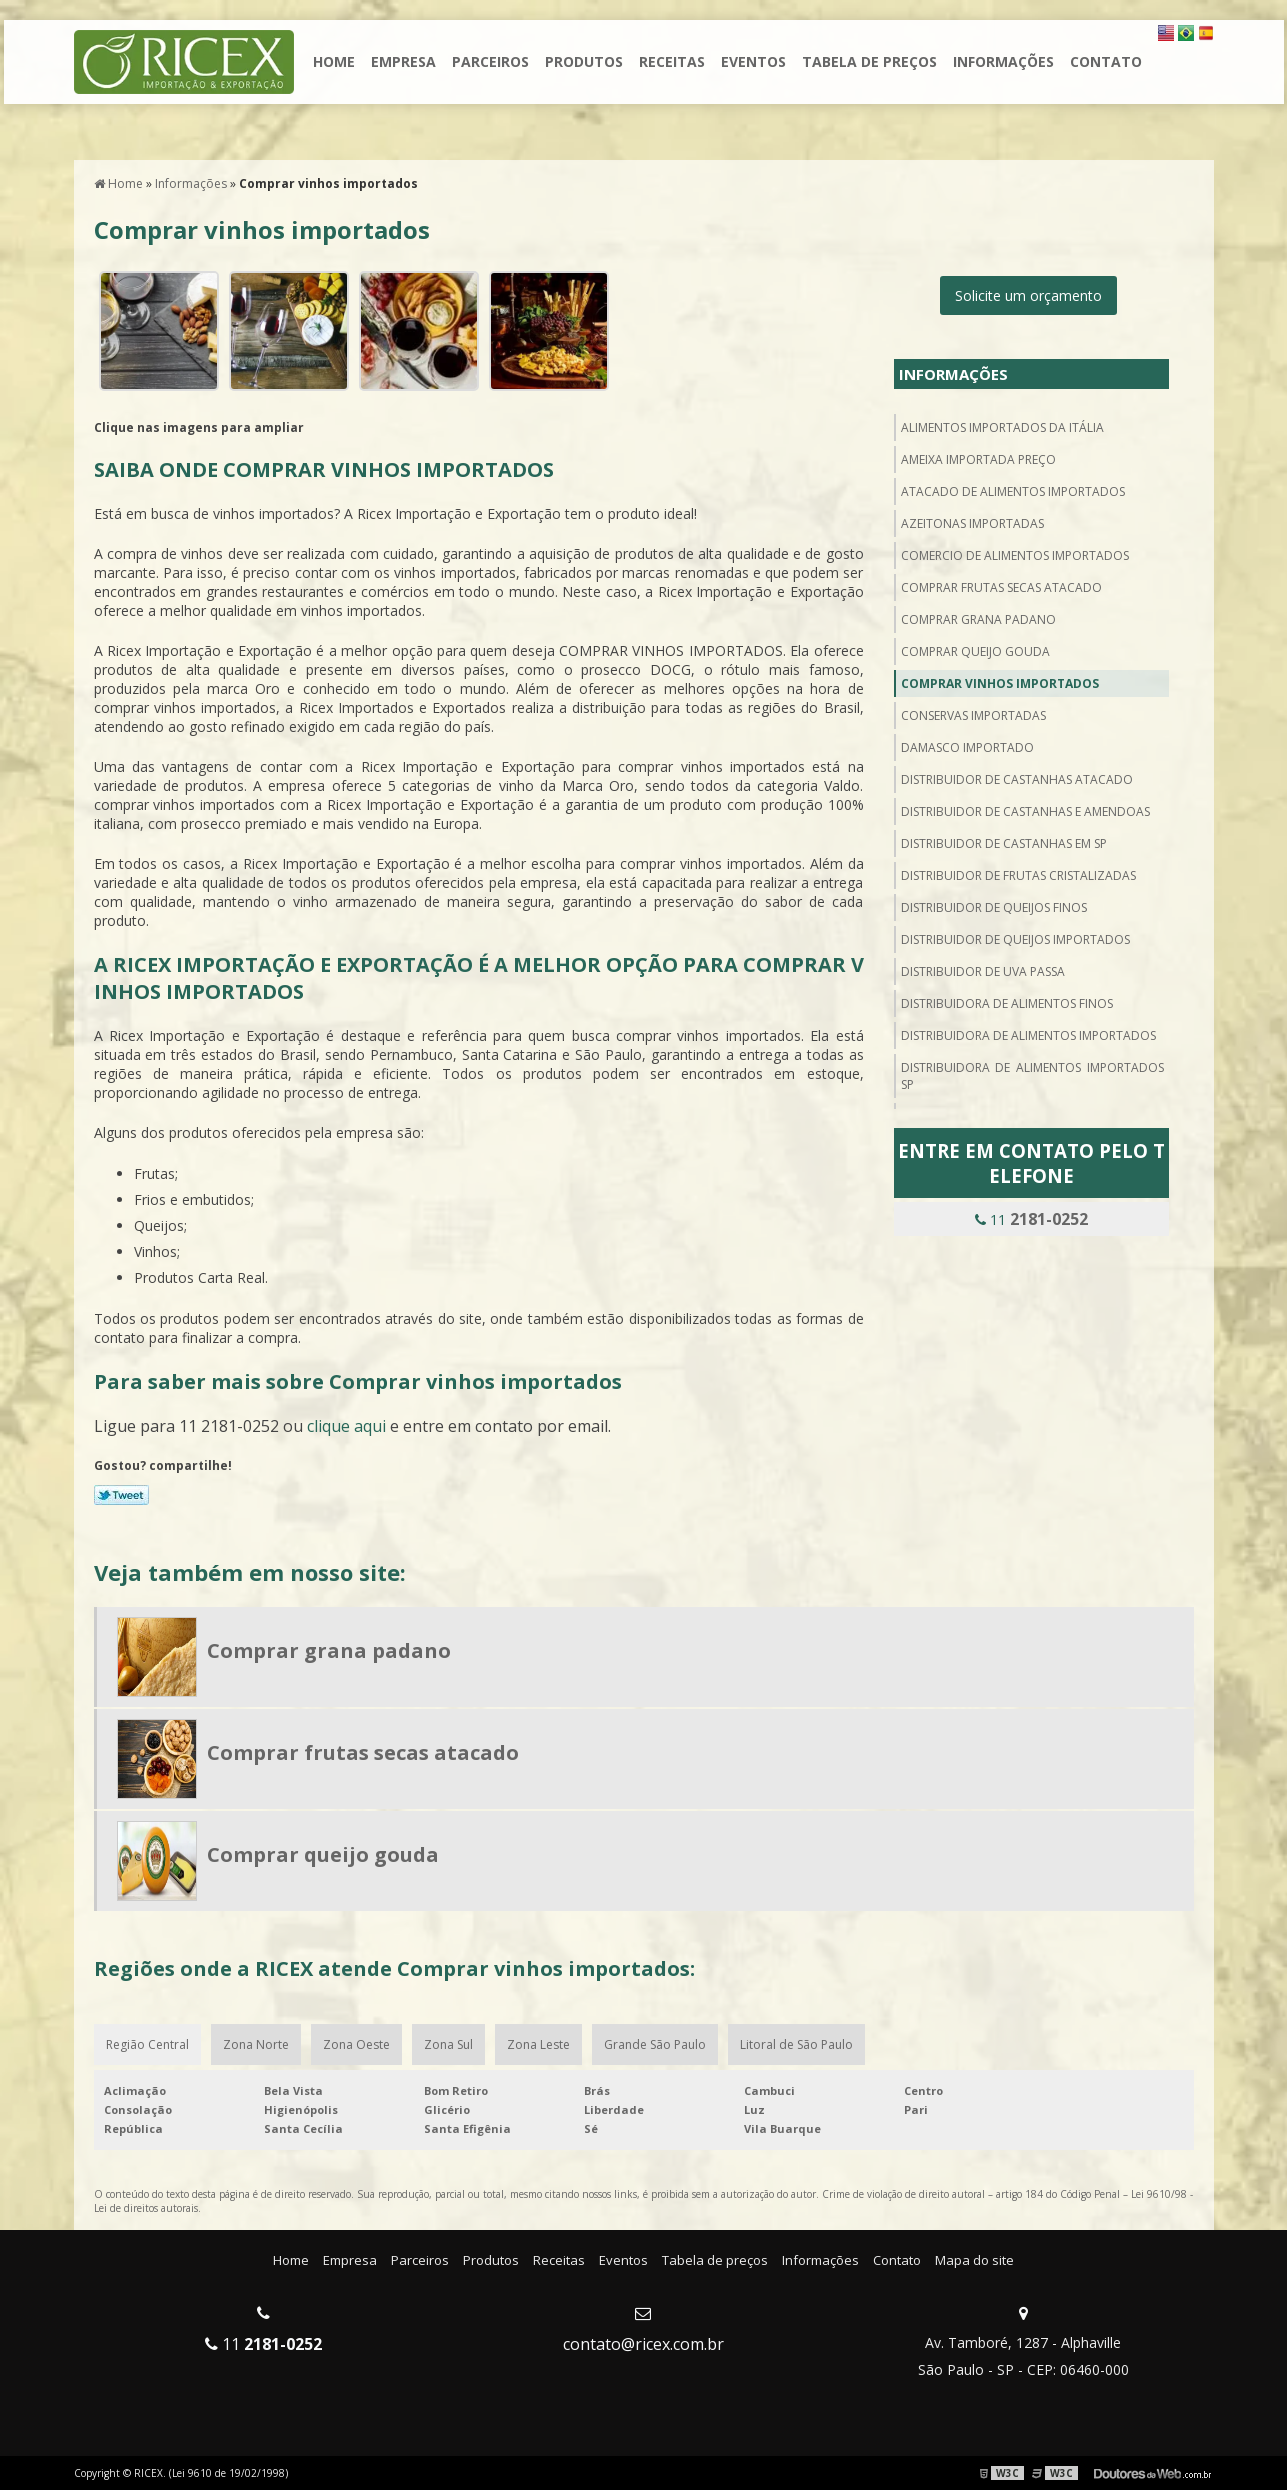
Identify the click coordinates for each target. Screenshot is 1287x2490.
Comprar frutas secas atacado (1001, 587)
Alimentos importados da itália (1002, 427)
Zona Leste (538, 2044)
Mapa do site (974, 2260)
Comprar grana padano (978, 619)
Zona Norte (256, 2044)
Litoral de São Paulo (796, 2044)
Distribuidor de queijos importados (1015, 939)
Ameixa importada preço (978, 459)
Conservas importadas (973, 715)
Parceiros (490, 61)
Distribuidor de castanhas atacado (1017, 779)
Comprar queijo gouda (975, 651)
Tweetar (121, 1495)
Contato (1106, 61)
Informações (1003, 61)
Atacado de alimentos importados (1013, 491)
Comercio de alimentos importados (1015, 555)
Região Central (147, 2044)
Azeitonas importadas (972, 523)
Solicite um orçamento (1028, 295)
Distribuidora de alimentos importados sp (1032, 1076)
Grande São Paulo (655, 2044)
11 (1031, 1219)
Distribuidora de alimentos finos (1007, 1003)
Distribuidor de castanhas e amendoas (1025, 811)
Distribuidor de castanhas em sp (1004, 843)
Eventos (753, 61)
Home (334, 61)
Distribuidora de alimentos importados (1028, 1035)
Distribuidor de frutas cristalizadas (1018, 875)
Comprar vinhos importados (1000, 683)
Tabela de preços (869, 61)
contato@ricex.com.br (643, 2344)
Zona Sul (448, 2044)
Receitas (672, 61)
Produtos (584, 61)
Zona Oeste (356, 2044)
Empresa (403, 61)
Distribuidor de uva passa (983, 971)
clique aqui (346, 1426)
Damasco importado (967, 747)
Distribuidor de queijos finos (994, 907)
